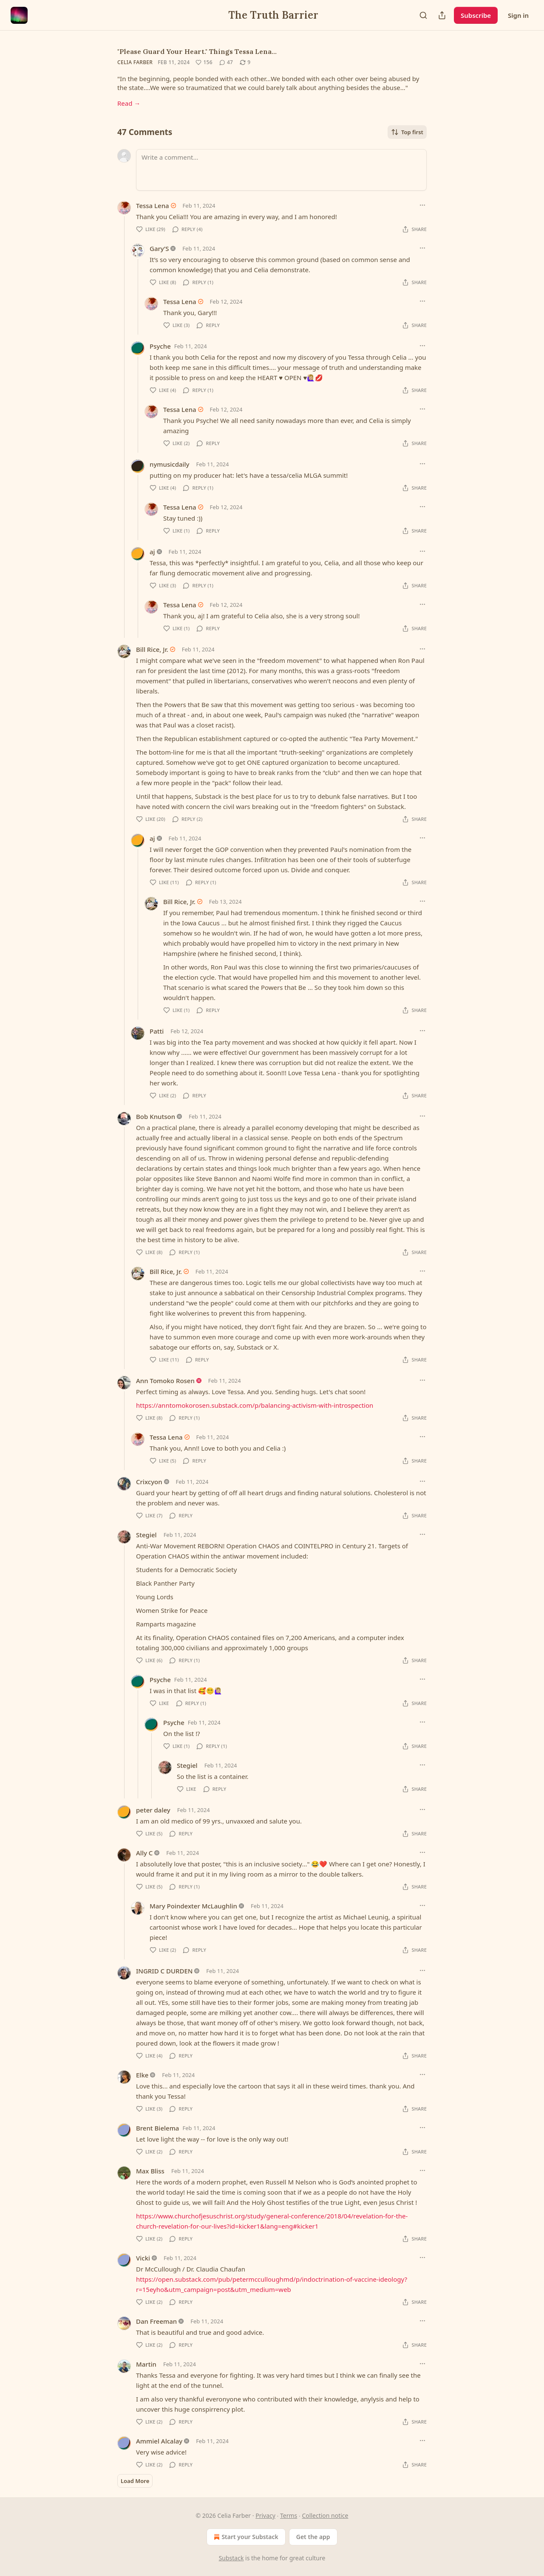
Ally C (144, 1853)
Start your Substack (245, 2537)
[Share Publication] (442, 15)
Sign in (518, 15)
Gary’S (159, 248)
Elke (142, 2075)
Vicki (143, 2258)
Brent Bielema (157, 2128)
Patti (157, 1031)
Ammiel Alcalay (159, 2441)
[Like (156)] (204, 62)
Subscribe (476, 15)
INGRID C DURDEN (164, 1971)
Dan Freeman (156, 2321)
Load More (135, 2481)
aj (152, 551)
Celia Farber (135, 62)
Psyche (160, 346)
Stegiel (146, 1534)
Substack (231, 2558)
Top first (407, 132)
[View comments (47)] (226, 62)
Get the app (313, 2537)
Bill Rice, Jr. (152, 649)
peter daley (153, 1810)
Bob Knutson (155, 1116)
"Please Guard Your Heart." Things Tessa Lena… (197, 51)
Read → (128, 103)
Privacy (265, 2515)
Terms (288, 2515)
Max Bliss (150, 2171)
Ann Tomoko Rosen (165, 1380)
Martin (146, 2364)
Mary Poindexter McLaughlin (193, 1906)
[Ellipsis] (422, 205)
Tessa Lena (152, 205)
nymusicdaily (170, 464)
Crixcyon (149, 1481)
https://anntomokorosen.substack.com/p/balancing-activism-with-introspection (254, 1405)
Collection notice (325, 2515)
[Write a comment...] (281, 169)
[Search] (423, 15)
